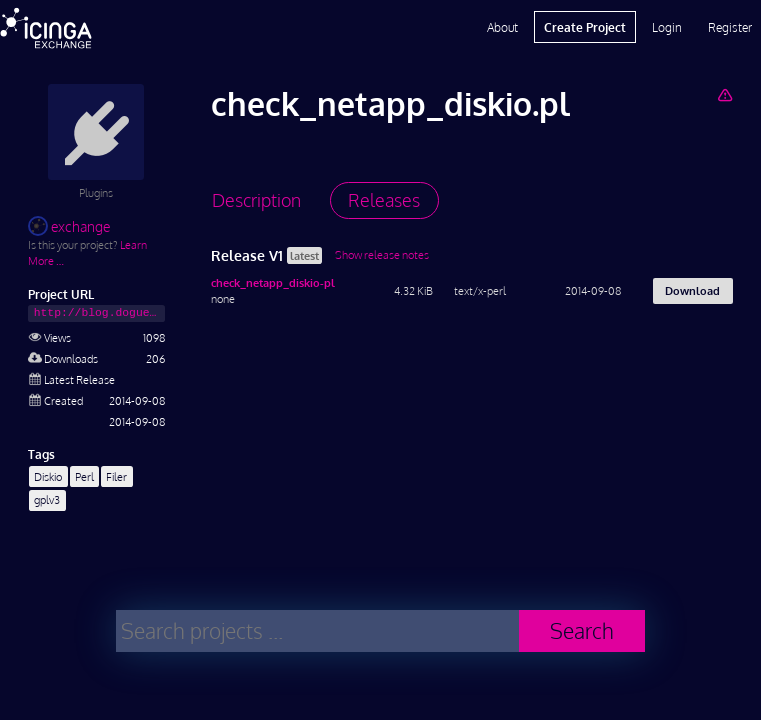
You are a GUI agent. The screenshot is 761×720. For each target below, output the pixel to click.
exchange (69, 226)
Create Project (585, 27)
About (502, 27)
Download (692, 290)
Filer (116, 476)
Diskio (48, 476)
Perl (84, 476)
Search (582, 630)
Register (730, 27)
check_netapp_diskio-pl (273, 282)
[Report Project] (724, 94)
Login (667, 27)
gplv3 (47, 499)
